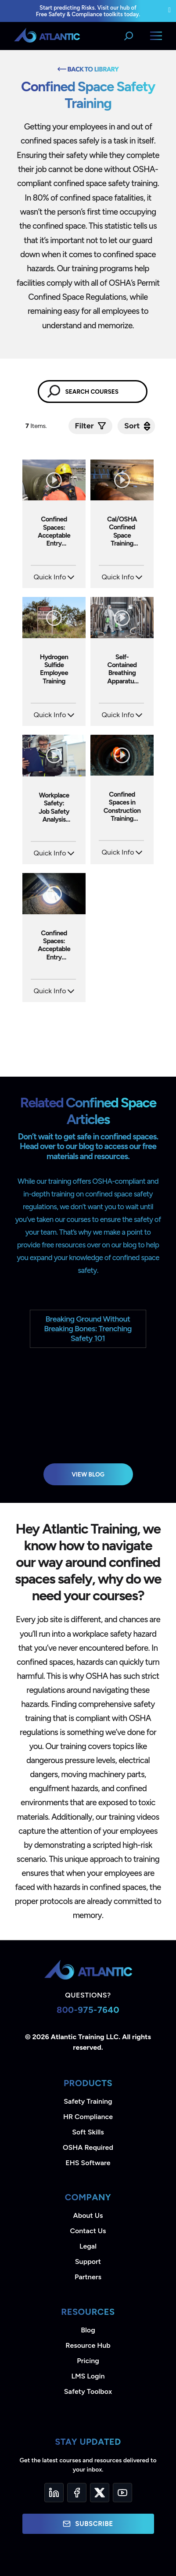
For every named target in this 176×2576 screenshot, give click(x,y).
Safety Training (88, 2101)
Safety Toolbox (88, 2391)
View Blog (88, 1474)
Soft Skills (88, 2132)
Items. (36, 426)
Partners (88, 2277)
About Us (88, 2215)
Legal (88, 2246)
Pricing (88, 2361)
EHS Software (87, 2163)
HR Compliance (88, 2117)
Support (88, 2261)
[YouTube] (122, 2492)
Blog (88, 2330)
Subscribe (88, 2524)
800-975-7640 (88, 2010)
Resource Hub (87, 2345)
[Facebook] (76, 2492)
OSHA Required (88, 2147)
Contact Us (88, 2231)
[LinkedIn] (54, 2492)
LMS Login (87, 2376)
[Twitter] (99, 2492)
